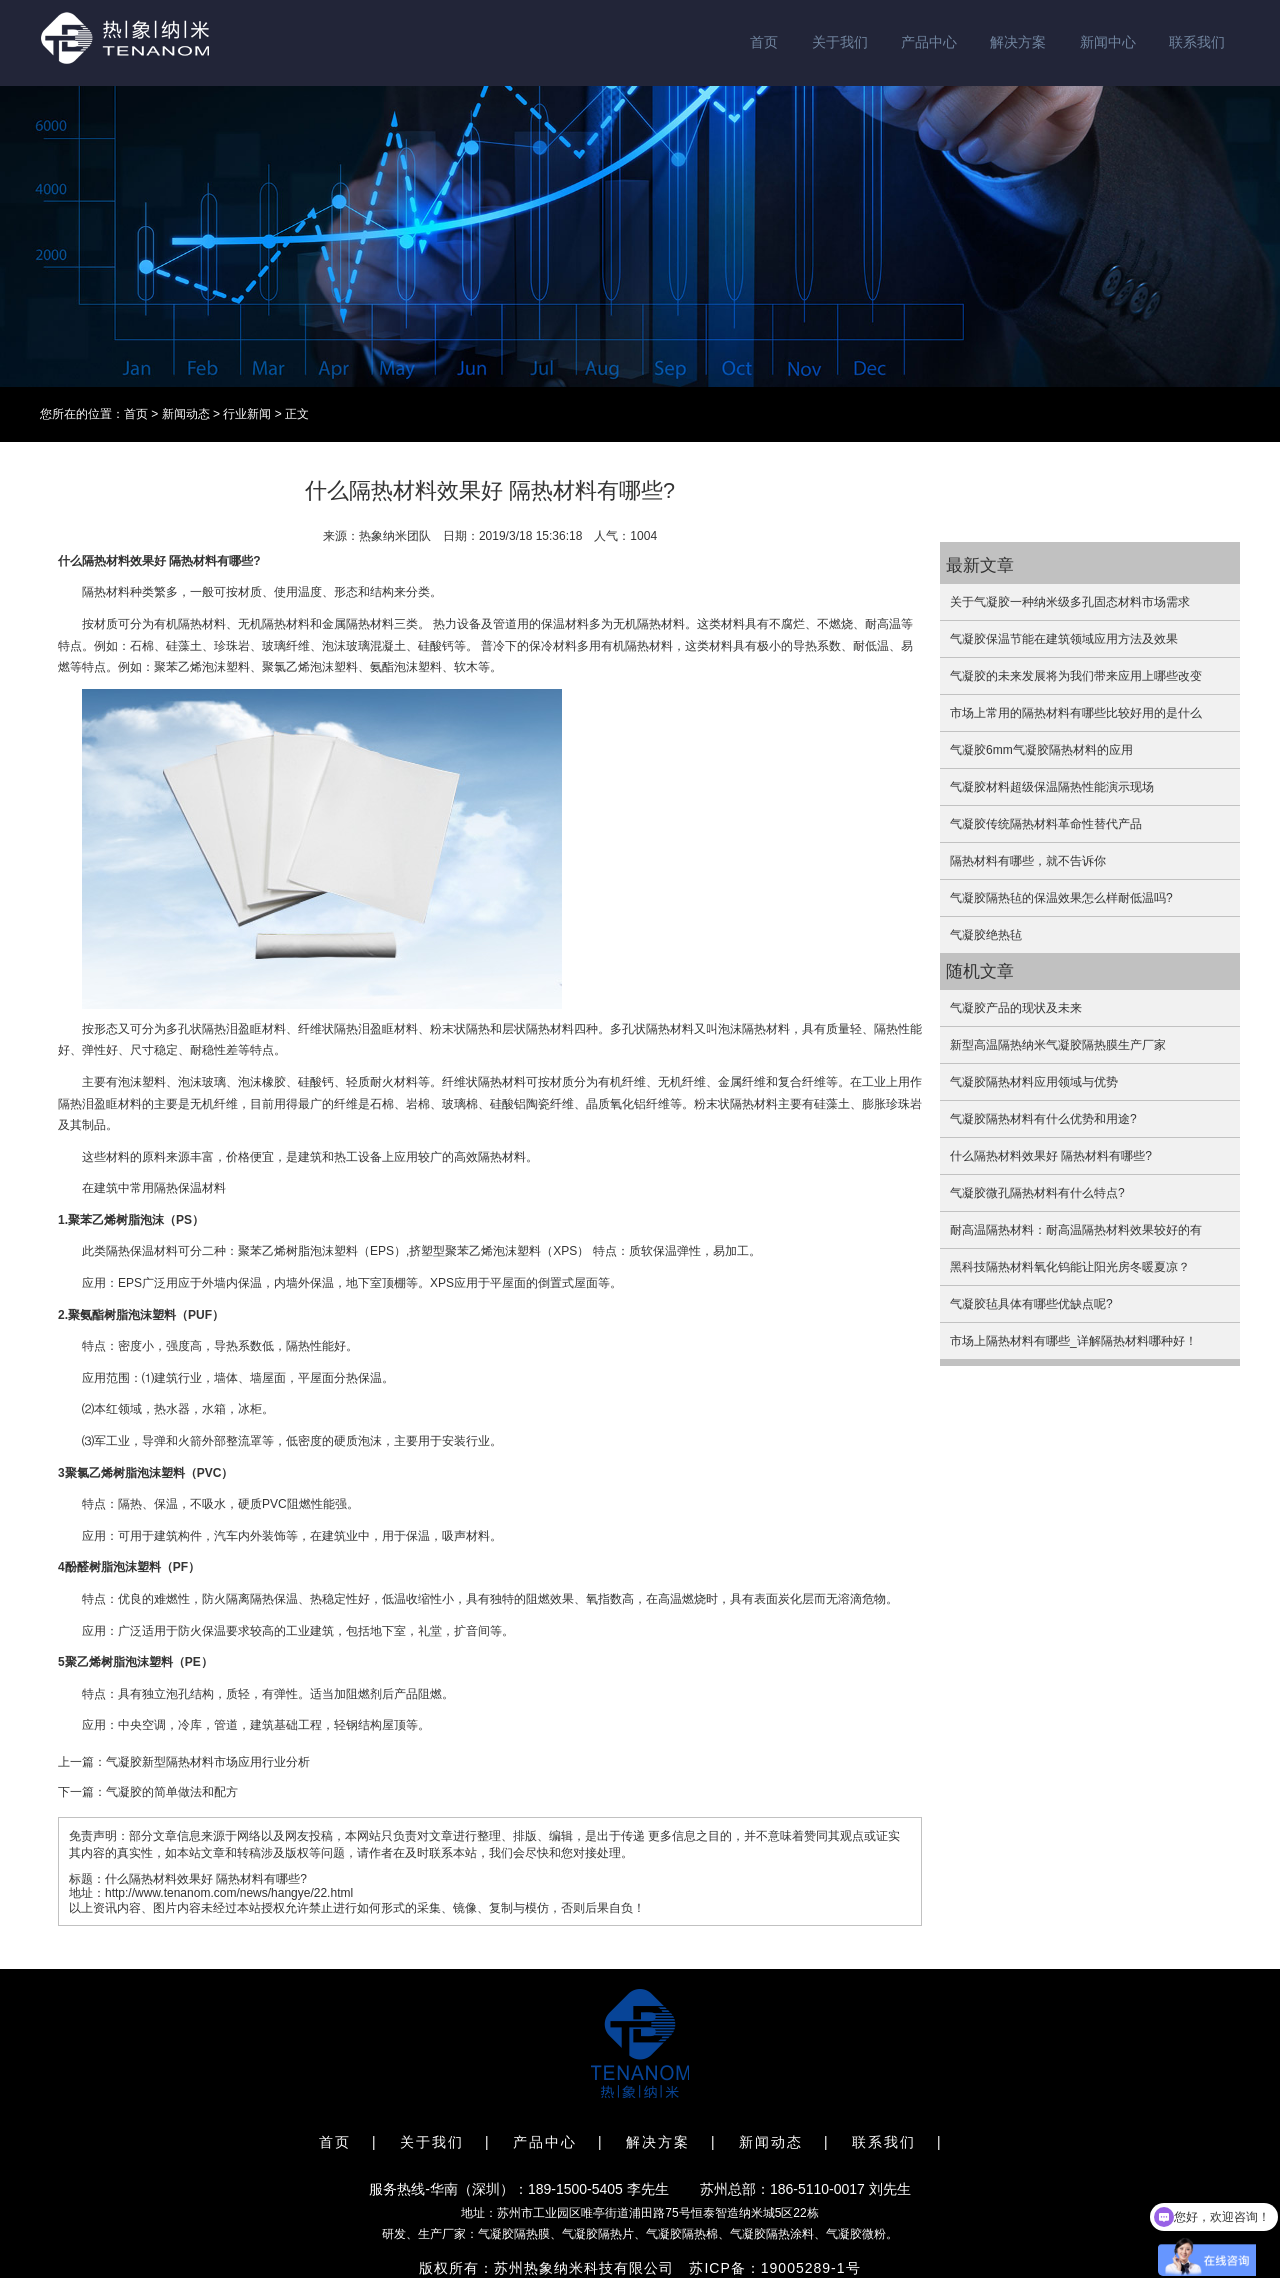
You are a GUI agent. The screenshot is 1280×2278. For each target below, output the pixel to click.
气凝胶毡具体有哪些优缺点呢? (1031, 1304)
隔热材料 (106, 561)
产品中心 (929, 42)
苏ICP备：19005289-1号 (774, 2268)
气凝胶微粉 (856, 2234)
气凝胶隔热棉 (682, 2234)
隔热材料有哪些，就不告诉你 (1028, 861)
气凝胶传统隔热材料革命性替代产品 (1046, 824)
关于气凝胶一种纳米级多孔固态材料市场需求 (1070, 602)
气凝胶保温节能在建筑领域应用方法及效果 (1064, 639)
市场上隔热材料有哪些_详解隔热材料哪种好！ (1073, 1341)
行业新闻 (247, 414)
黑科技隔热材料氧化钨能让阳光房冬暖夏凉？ (1070, 1267)
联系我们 (1197, 42)
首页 (764, 42)
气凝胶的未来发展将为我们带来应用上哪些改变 (1076, 676)
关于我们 (840, 42)
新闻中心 (1108, 42)
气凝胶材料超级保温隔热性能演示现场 (1052, 787)
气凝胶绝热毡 (986, 935)
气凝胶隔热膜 (514, 2234)
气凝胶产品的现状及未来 (1016, 1008)
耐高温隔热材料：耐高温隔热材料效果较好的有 (1076, 1230)
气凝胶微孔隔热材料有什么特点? (1037, 1193)
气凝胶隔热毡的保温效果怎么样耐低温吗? (1061, 898)
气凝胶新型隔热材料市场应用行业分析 (208, 1762)
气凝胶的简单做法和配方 (172, 1792)
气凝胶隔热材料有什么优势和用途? (1043, 1119)
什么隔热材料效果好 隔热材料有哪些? (1051, 1156)
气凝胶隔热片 (598, 2234)
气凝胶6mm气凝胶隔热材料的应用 (1041, 750)
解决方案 (1018, 42)
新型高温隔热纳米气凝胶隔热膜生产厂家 (1058, 1045)
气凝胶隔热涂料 (772, 2234)
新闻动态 (186, 414)
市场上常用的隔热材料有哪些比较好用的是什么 (1076, 713)
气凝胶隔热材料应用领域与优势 (1034, 1082)
